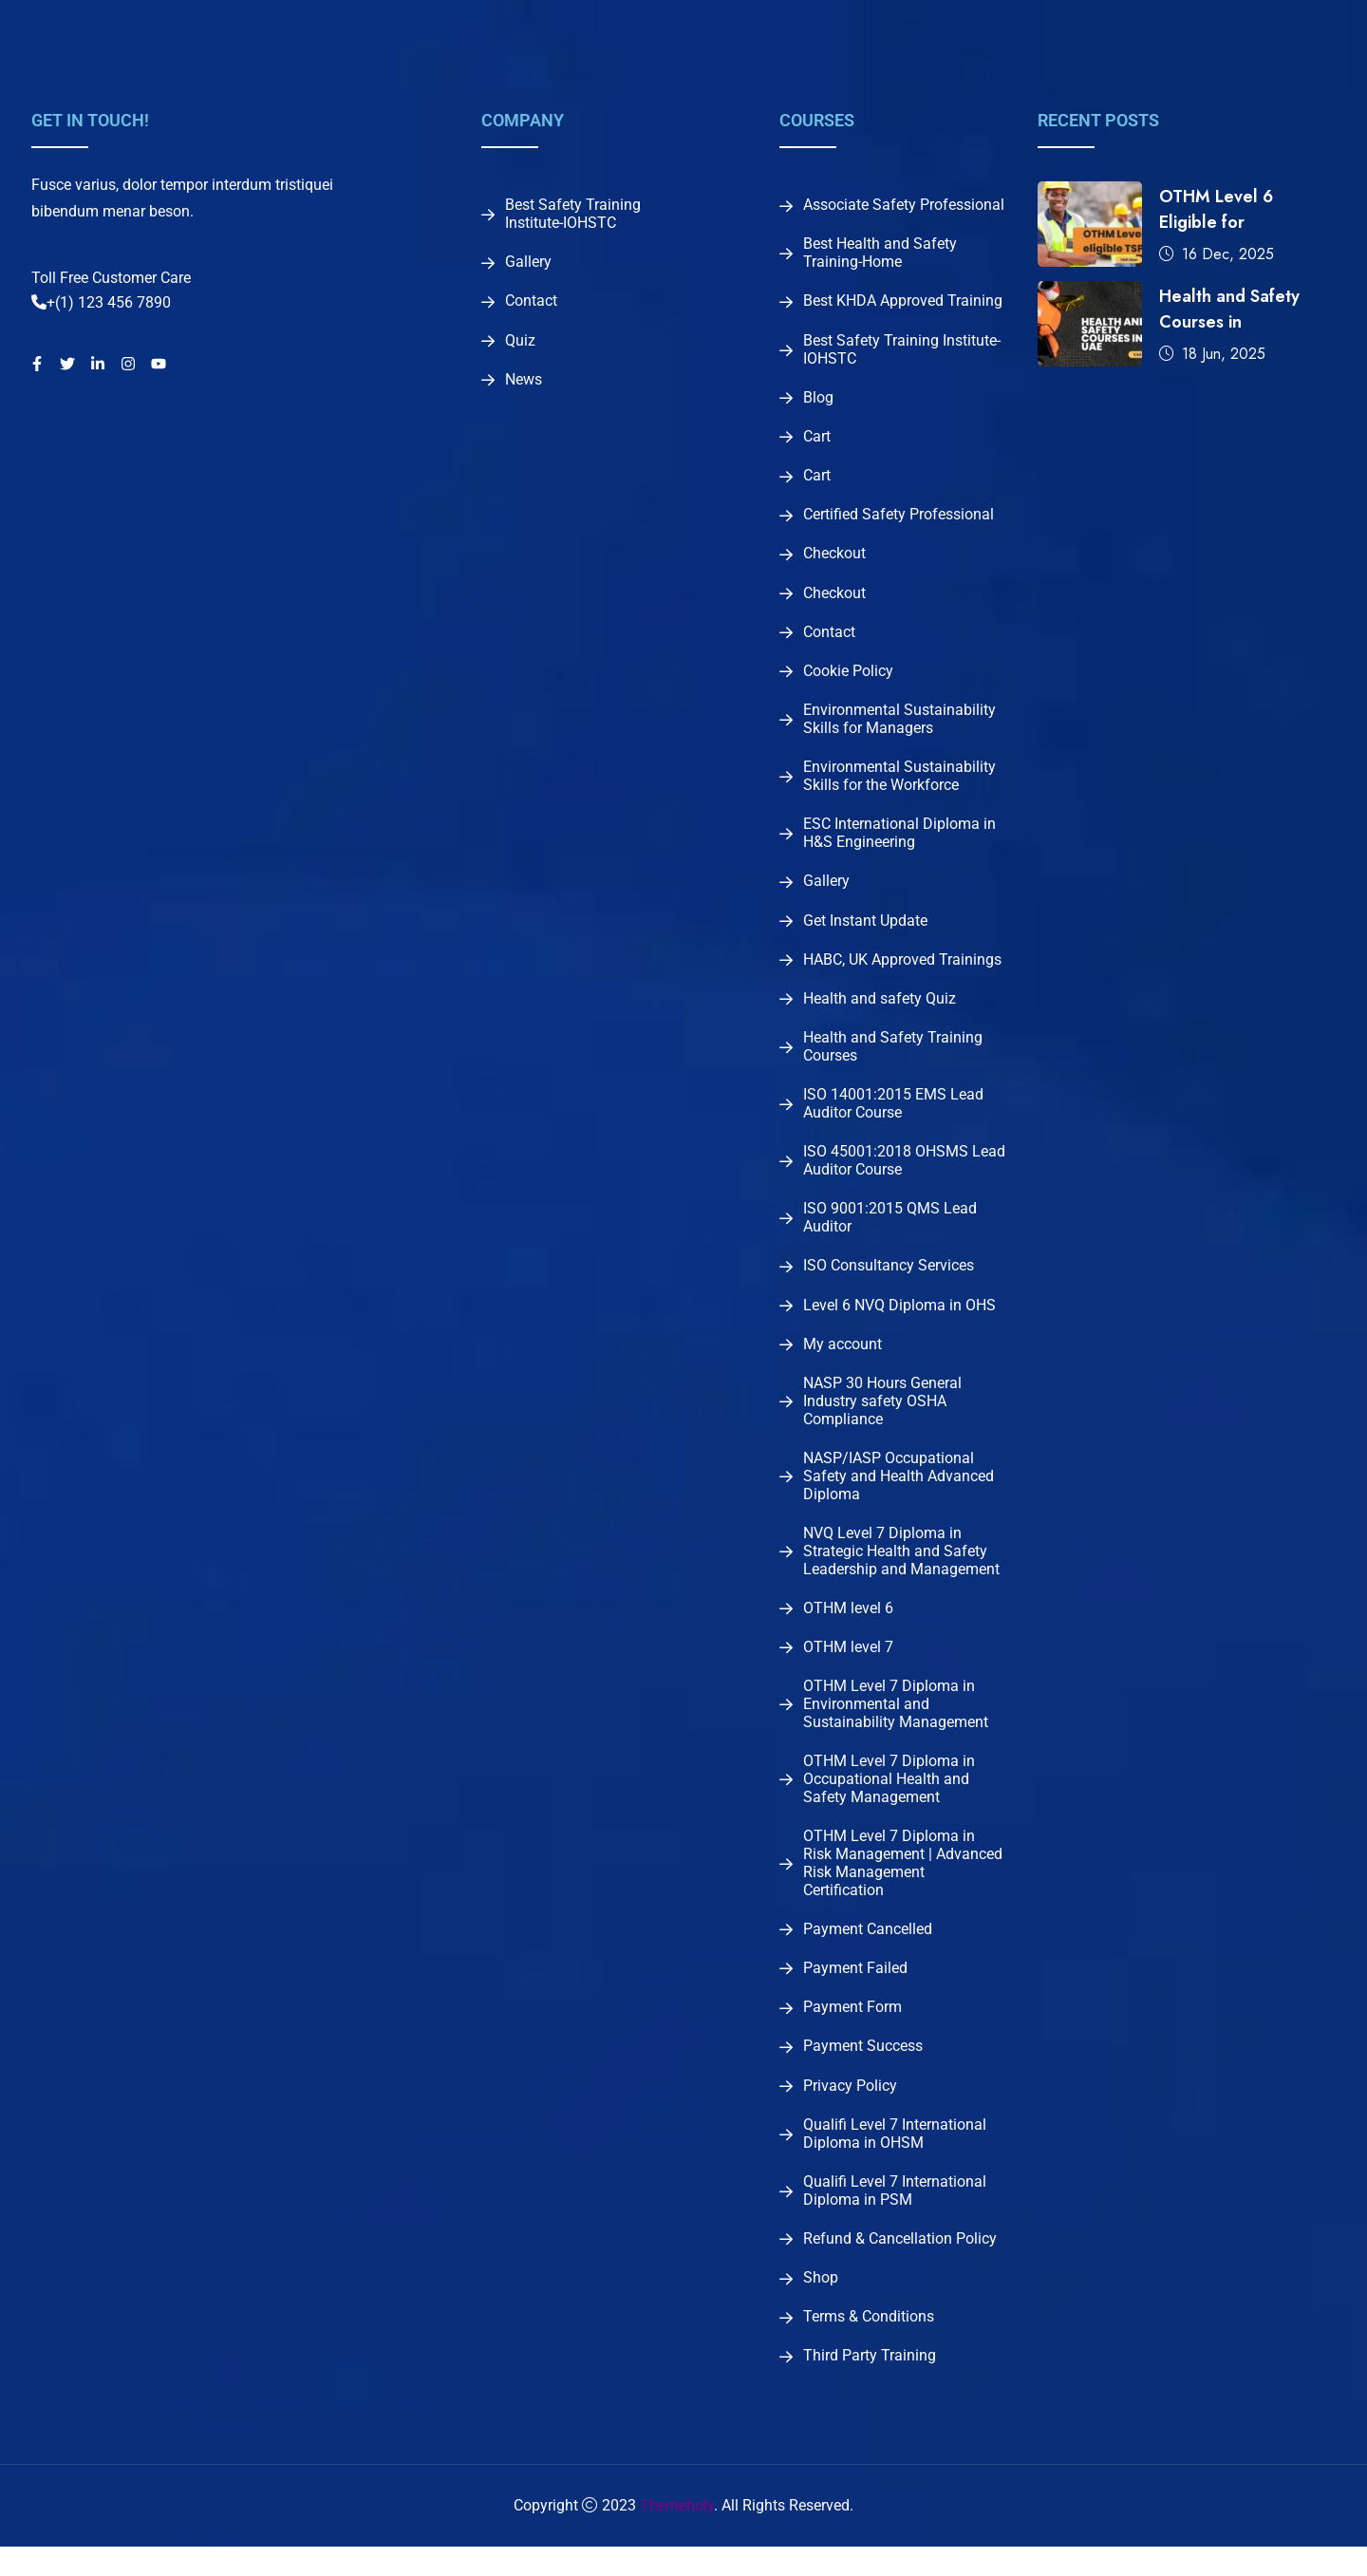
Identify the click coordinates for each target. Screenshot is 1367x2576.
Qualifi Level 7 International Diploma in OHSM (894, 2159)
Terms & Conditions (868, 2345)
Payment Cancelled (867, 1951)
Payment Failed (855, 1991)
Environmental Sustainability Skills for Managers (899, 726)
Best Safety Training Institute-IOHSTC (573, 214)
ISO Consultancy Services (888, 1280)
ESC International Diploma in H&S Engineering (899, 842)
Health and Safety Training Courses (893, 1059)
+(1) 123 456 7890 (101, 302)
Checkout (834, 559)
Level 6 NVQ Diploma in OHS (899, 1320)
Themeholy (677, 2535)
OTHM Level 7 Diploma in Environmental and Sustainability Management (895, 1724)
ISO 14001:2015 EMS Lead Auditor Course (893, 1117)
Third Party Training (869, 2385)
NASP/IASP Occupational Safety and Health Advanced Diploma (898, 1493)
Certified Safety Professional (898, 519)
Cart (817, 439)
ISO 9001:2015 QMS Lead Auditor (890, 1232)
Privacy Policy (850, 2110)
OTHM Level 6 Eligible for (1216, 209)
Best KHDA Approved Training (902, 302)
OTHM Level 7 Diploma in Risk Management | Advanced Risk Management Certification (902, 1885)
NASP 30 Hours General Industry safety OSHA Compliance (882, 1418)
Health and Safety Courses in (1229, 309)
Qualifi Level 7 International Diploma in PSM (894, 2216)
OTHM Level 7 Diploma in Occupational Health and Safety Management (889, 1800)
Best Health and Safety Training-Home (880, 254)
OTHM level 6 (848, 1627)
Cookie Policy (848, 678)
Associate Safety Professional (903, 205)
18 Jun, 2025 (1212, 354)
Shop (820, 2305)
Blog (818, 399)
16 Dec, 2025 (1216, 254)
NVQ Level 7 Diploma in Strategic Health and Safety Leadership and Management (901, 1569)
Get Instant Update (865, 931)
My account (842, 1360)
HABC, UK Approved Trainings (902, 970)
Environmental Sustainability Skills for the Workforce (899, 784)
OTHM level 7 (848, 1667)
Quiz (520, 342)
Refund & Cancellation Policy (900, 2265)
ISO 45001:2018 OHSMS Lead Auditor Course (904, 1175)
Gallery (528, 263)
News (523, 382)
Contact (531, 302)
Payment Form (852, 2031)
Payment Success (863, 2070)
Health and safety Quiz (879, 1010)
